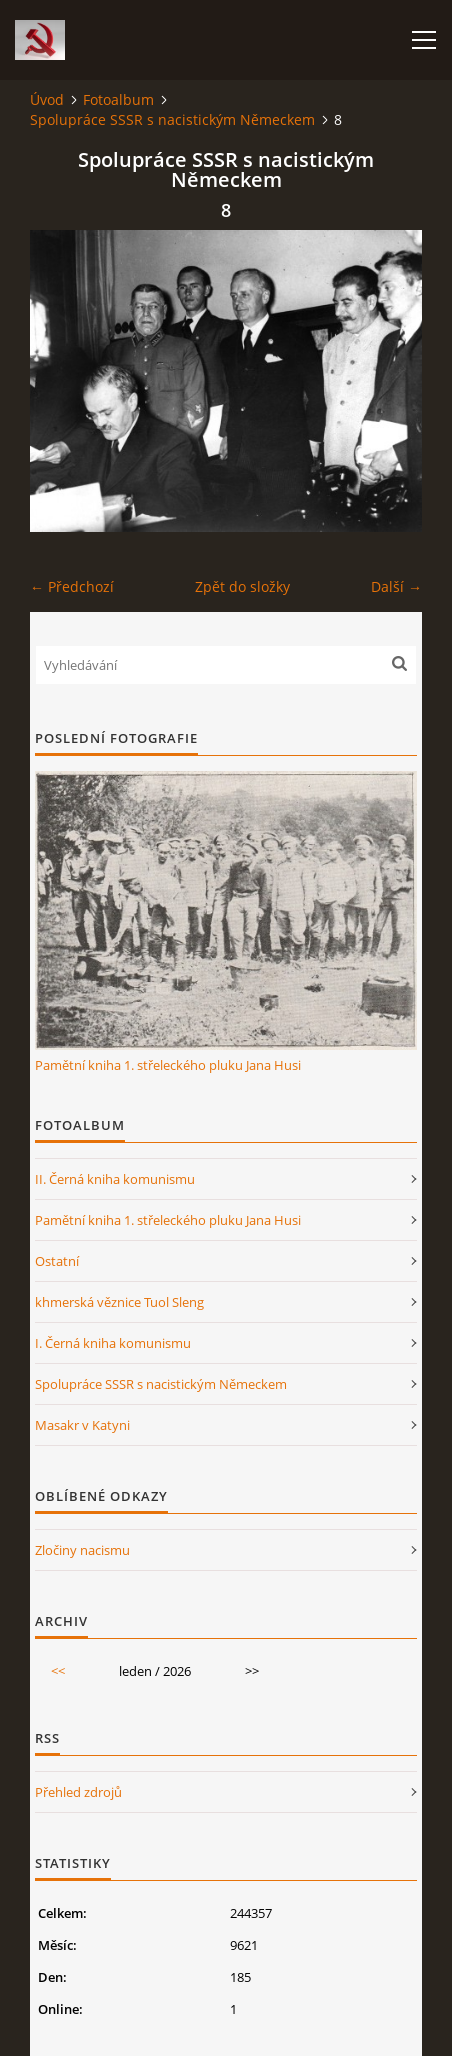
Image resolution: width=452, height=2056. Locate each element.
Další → (396, 586)
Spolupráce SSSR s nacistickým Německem (172, 119)
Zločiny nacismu (82, 1550)
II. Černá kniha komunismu (115, 1179)
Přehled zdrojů (78, 1792)
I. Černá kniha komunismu (113, 1343)
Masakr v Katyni (82, 1425)
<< (58, 1671)
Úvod (47, 99)
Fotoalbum (118, 99)
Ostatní (57, 1261)
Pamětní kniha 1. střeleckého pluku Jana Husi (168, 1065)
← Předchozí (72, 586)
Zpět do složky (242, 586)
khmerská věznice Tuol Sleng (119, 1302)
